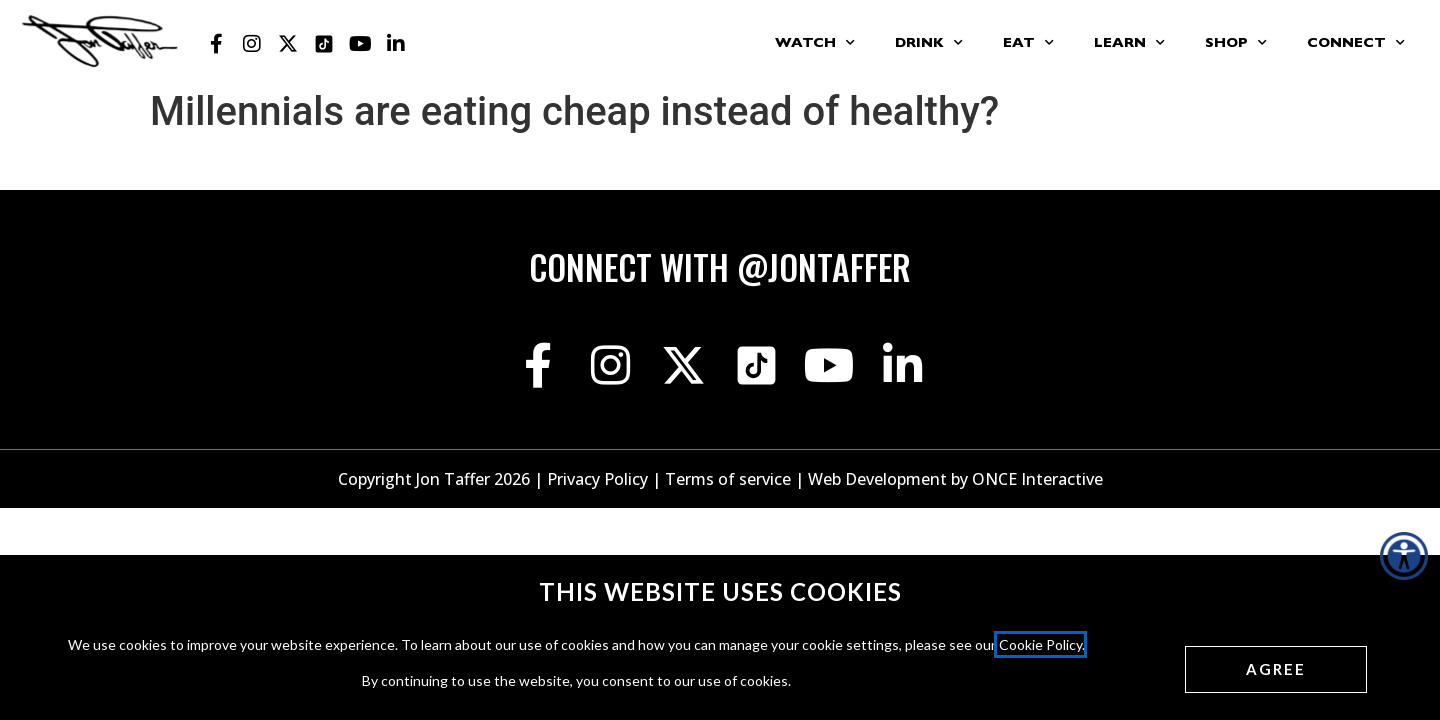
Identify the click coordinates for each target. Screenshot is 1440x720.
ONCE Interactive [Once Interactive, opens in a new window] (1037, 479)
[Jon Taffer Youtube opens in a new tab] (360, 44)
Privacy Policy (597, 479)
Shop (1236, 43)
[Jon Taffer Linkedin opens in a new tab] (396, 44)
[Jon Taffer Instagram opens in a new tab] (252, 44)
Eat (1028, 43)
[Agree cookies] (1276, 669)
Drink (929, 43)
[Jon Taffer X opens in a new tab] (288, 44)
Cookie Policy (1040, 644)
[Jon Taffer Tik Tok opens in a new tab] (324, 44)
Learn (1129, 43)
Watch (815, 43)
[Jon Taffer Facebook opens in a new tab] (216, 44)
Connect (1356, 43)
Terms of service (728, 479)
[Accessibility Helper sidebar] (1404, 556)
